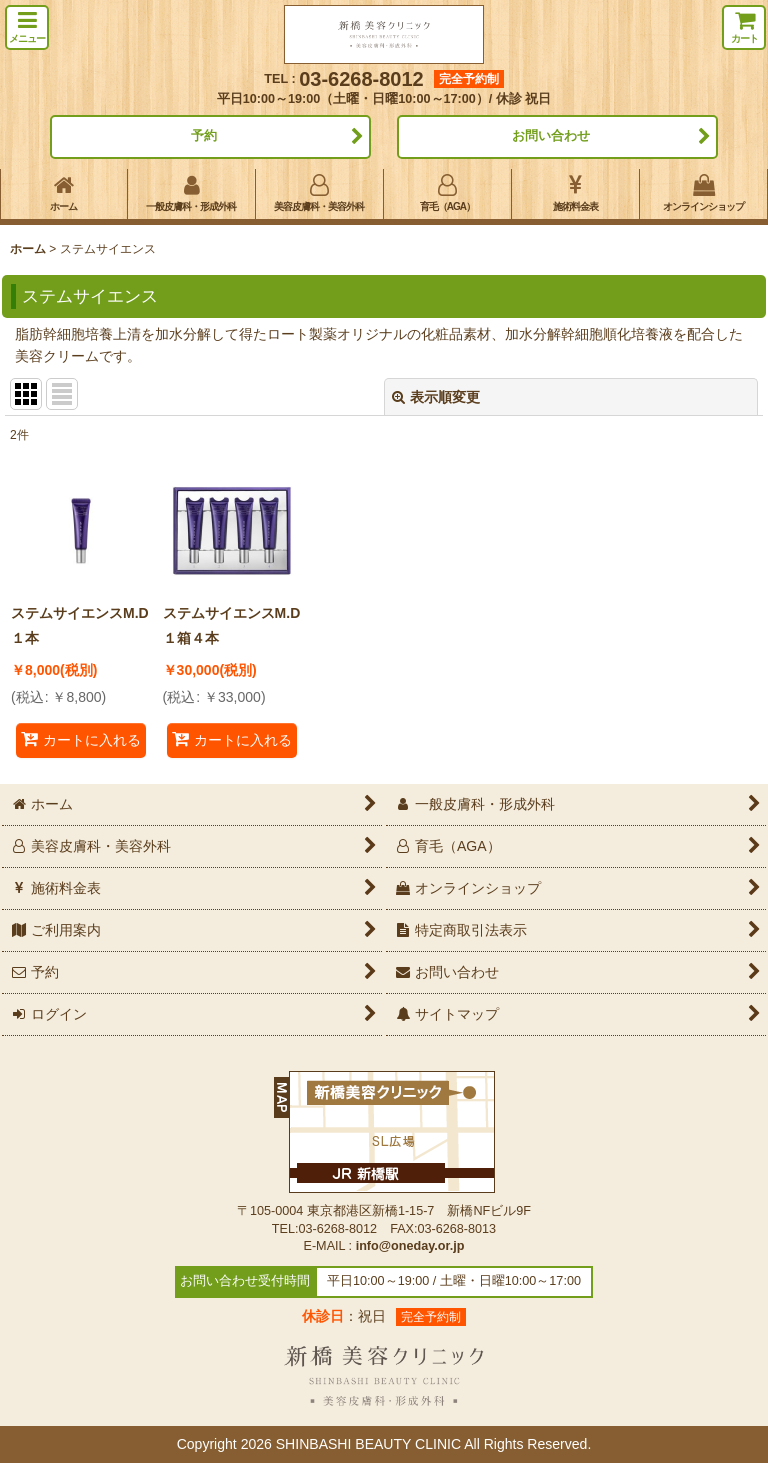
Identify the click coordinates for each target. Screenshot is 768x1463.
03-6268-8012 (361, 79)
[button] (27, 27)
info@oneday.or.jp (410, 1246)
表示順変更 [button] (436, 397)
